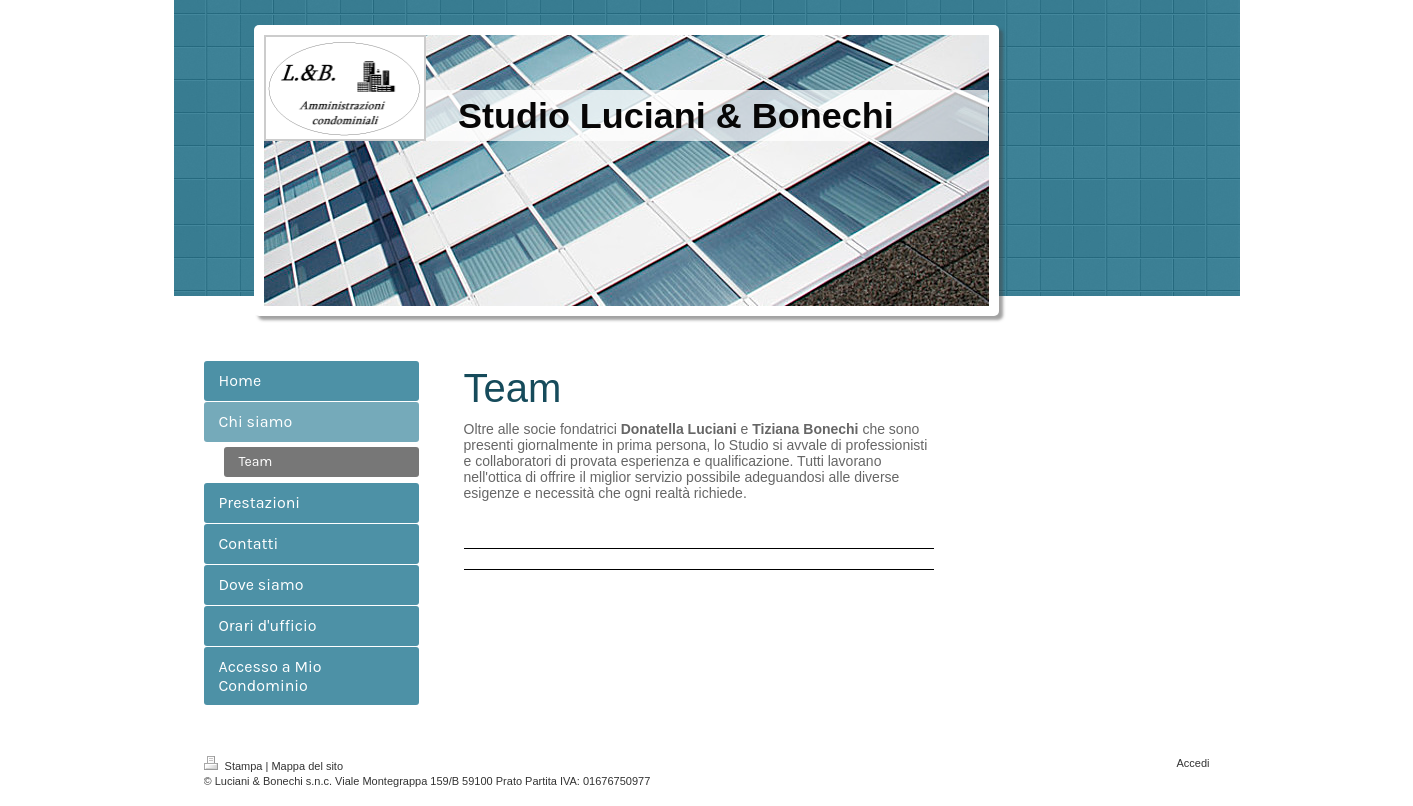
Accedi (1192, 763)
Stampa (235, 766)
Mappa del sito (307, 766)
